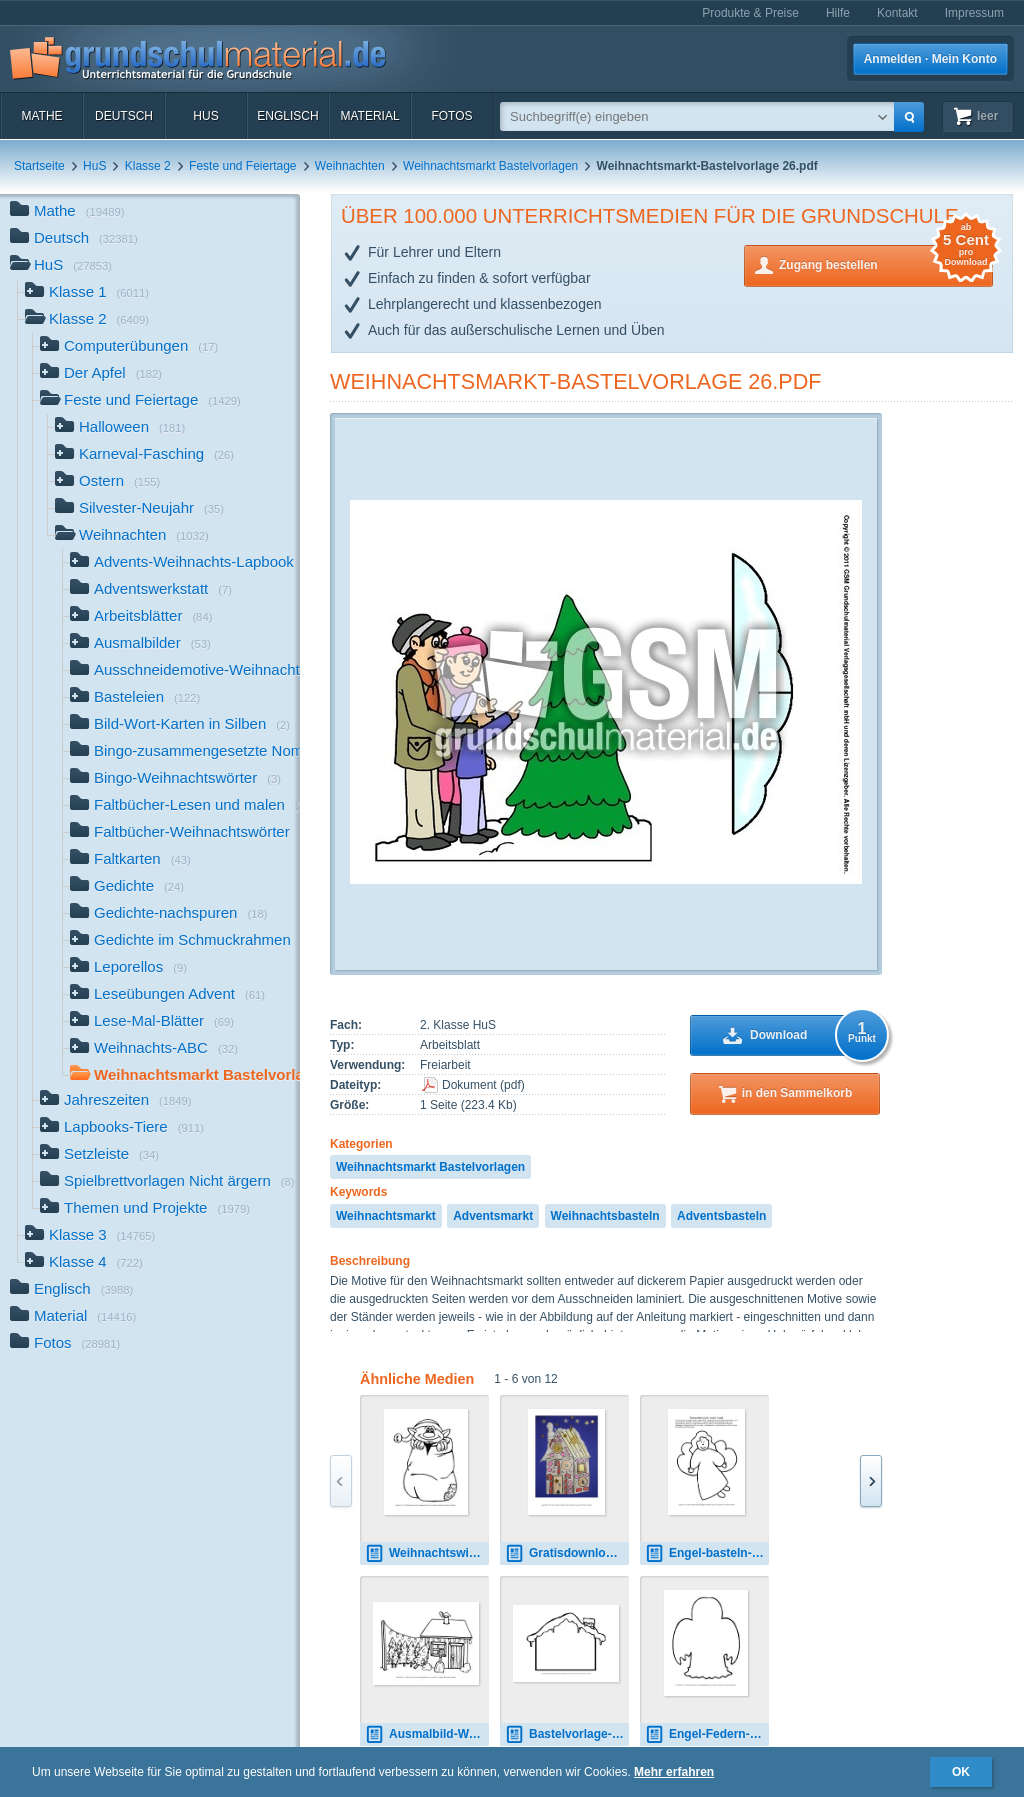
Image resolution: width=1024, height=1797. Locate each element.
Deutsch (124, 116)
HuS (205, 116)
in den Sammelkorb (797, 1093)
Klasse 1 (87, 293)
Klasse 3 (90, 1236)
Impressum (974, 13)
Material (369, 116)
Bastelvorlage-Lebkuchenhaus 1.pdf (567, 1734)
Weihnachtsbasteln (605, 1216)
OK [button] (961, 1772)
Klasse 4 (84, 1263)
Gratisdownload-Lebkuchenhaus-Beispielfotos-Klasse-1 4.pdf (567, 1553)
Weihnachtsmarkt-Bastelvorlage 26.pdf (576, 381)
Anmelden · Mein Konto (930, 59)
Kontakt (897, 13)
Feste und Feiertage (242, 166)
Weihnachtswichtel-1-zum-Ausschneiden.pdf (427, 1553)
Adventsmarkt (493, 1216)
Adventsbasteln (721, 1216)
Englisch (287, 116)
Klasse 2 (148, 166)
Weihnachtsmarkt (386, 1216)
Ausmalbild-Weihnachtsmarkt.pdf (427, 1734)
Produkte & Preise (750, 13)
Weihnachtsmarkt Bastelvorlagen (490, 166)
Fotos (451, 116)
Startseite (39, 166)
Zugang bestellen (886, 263)
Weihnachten (350, 166)
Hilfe (838, 13)
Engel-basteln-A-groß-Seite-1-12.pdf (707, 1553)
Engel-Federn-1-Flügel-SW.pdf (707, 1734)
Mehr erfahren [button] (674, 1772)
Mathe (41, 116)
